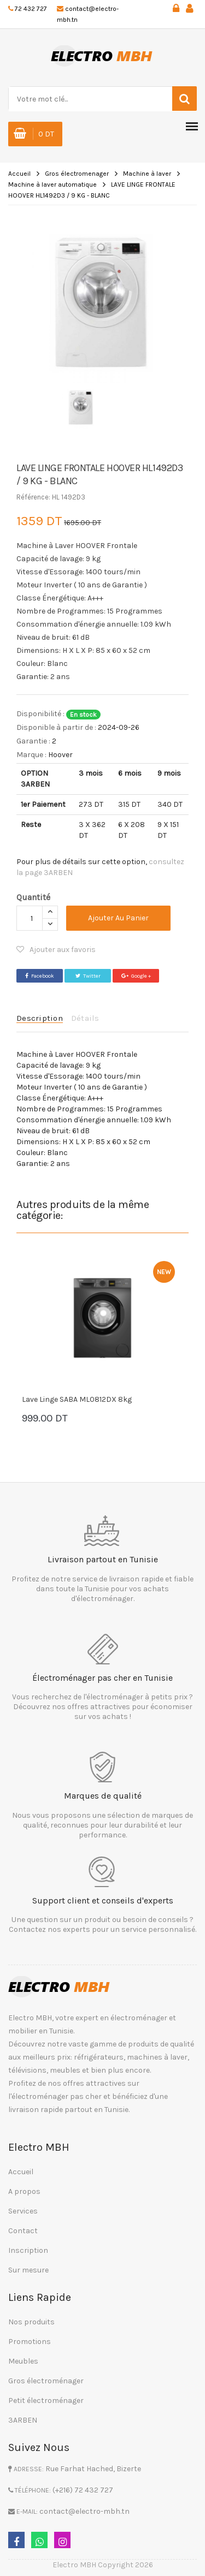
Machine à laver (147, 173)
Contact (23, 2230)
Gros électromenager (77, 173)
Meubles (23, 2361)
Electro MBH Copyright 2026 (102, 2564)
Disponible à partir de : (56, 727)
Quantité (33, 897)
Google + (136, 976)
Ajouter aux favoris (56, 949)
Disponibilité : (40, 713)
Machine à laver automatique (52, 184)
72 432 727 (31, 9)
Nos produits (31, 2322)
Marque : (31, 754)
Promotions (29, 2341)
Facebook (39, 976)
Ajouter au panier (118, 918)
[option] (102, 301)
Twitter (88, 976)
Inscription (28, 2250)
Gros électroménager (46, 2380)
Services (23, 2211)
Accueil (19, 173)
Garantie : (33, 741)
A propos (24, 2191)
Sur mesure (28, 2270)
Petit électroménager (46, 2400)
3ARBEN (22, 2420)
